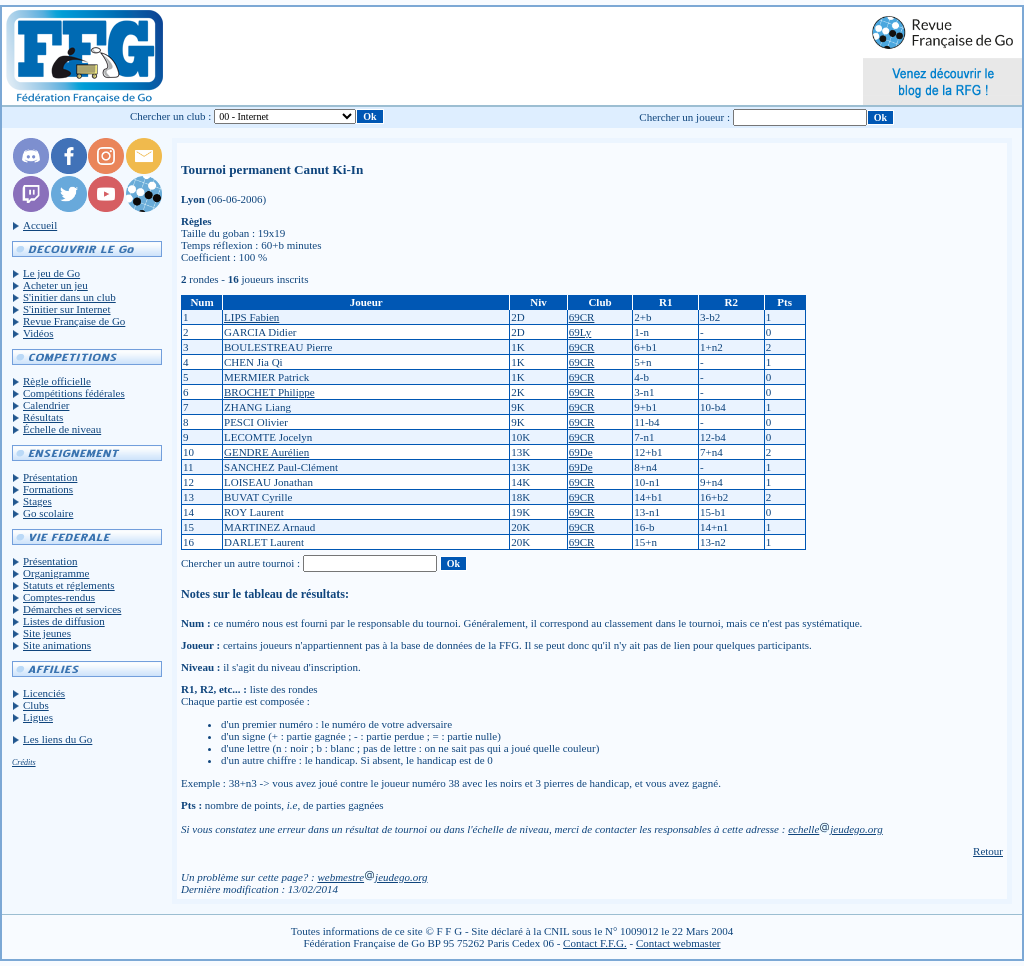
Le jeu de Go (51, 273)
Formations (48, 489)
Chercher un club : (171, 116)
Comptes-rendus (59, 597)
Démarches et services (72, 609)
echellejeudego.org (835, 829)
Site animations (57, 645)
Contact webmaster (678, 943)
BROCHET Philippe (269, 392)
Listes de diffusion (64, 621)
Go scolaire (48, 513)
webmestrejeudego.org (372, 877)
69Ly (580, 332)
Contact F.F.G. (595, 943)
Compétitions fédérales (74, 393)
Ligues (38, 717)
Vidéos (38, 333)
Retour (988, 851)
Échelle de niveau (62, 429)
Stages (37, 501)
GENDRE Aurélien (266, 452)
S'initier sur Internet (67, 309)
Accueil (40, 225)
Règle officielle (57, 381)
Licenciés (44, 693)
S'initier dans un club (69, 297)
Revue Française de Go (74, 321)
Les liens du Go (57, 739)
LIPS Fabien (251, 317)
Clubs (36, 705)
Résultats (43, 417)
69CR (582, 317)
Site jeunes (47, 633)
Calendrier (46, 405)
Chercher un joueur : (684, 117)
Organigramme (56, 573)
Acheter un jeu (55, 285)
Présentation (50, 477)
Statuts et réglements (69, 585)
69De (581, 452)
